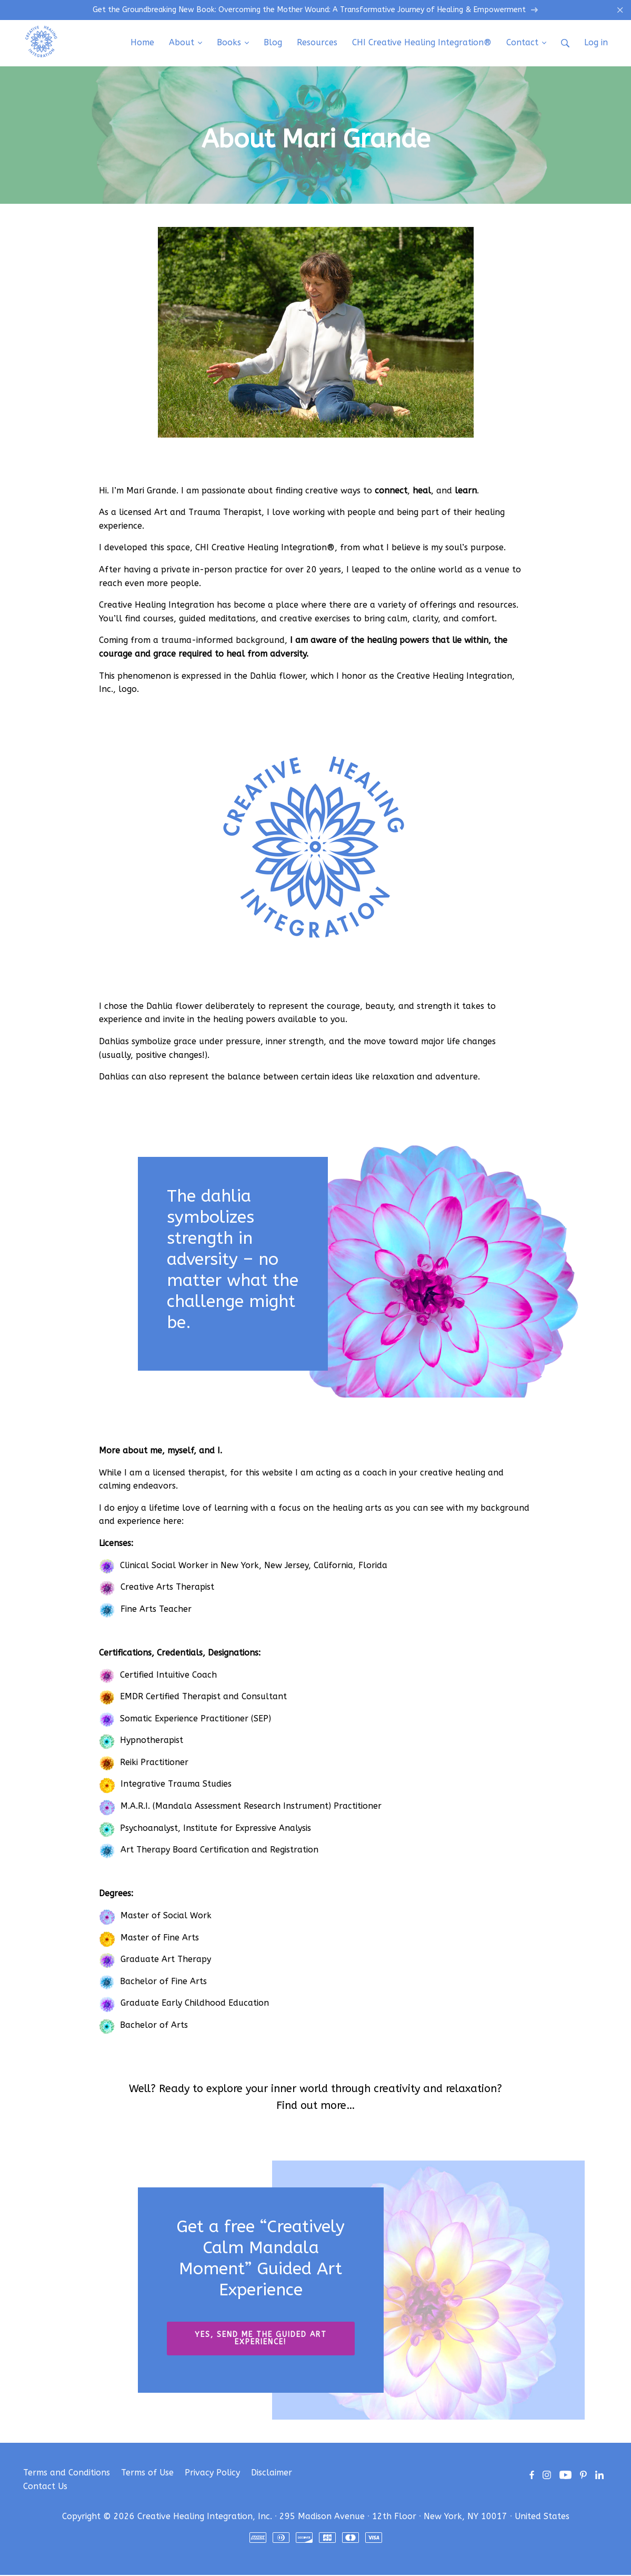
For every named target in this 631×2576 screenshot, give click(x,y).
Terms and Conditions (66, 2474)
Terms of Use (147, 2474)
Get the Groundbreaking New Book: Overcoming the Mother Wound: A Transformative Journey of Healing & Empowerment (315, 10)
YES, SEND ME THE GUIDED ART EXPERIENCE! (261, 2339)
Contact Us (45, 2487)
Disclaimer (271, 2474)
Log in (596, 43)
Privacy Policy (212, 2474)
